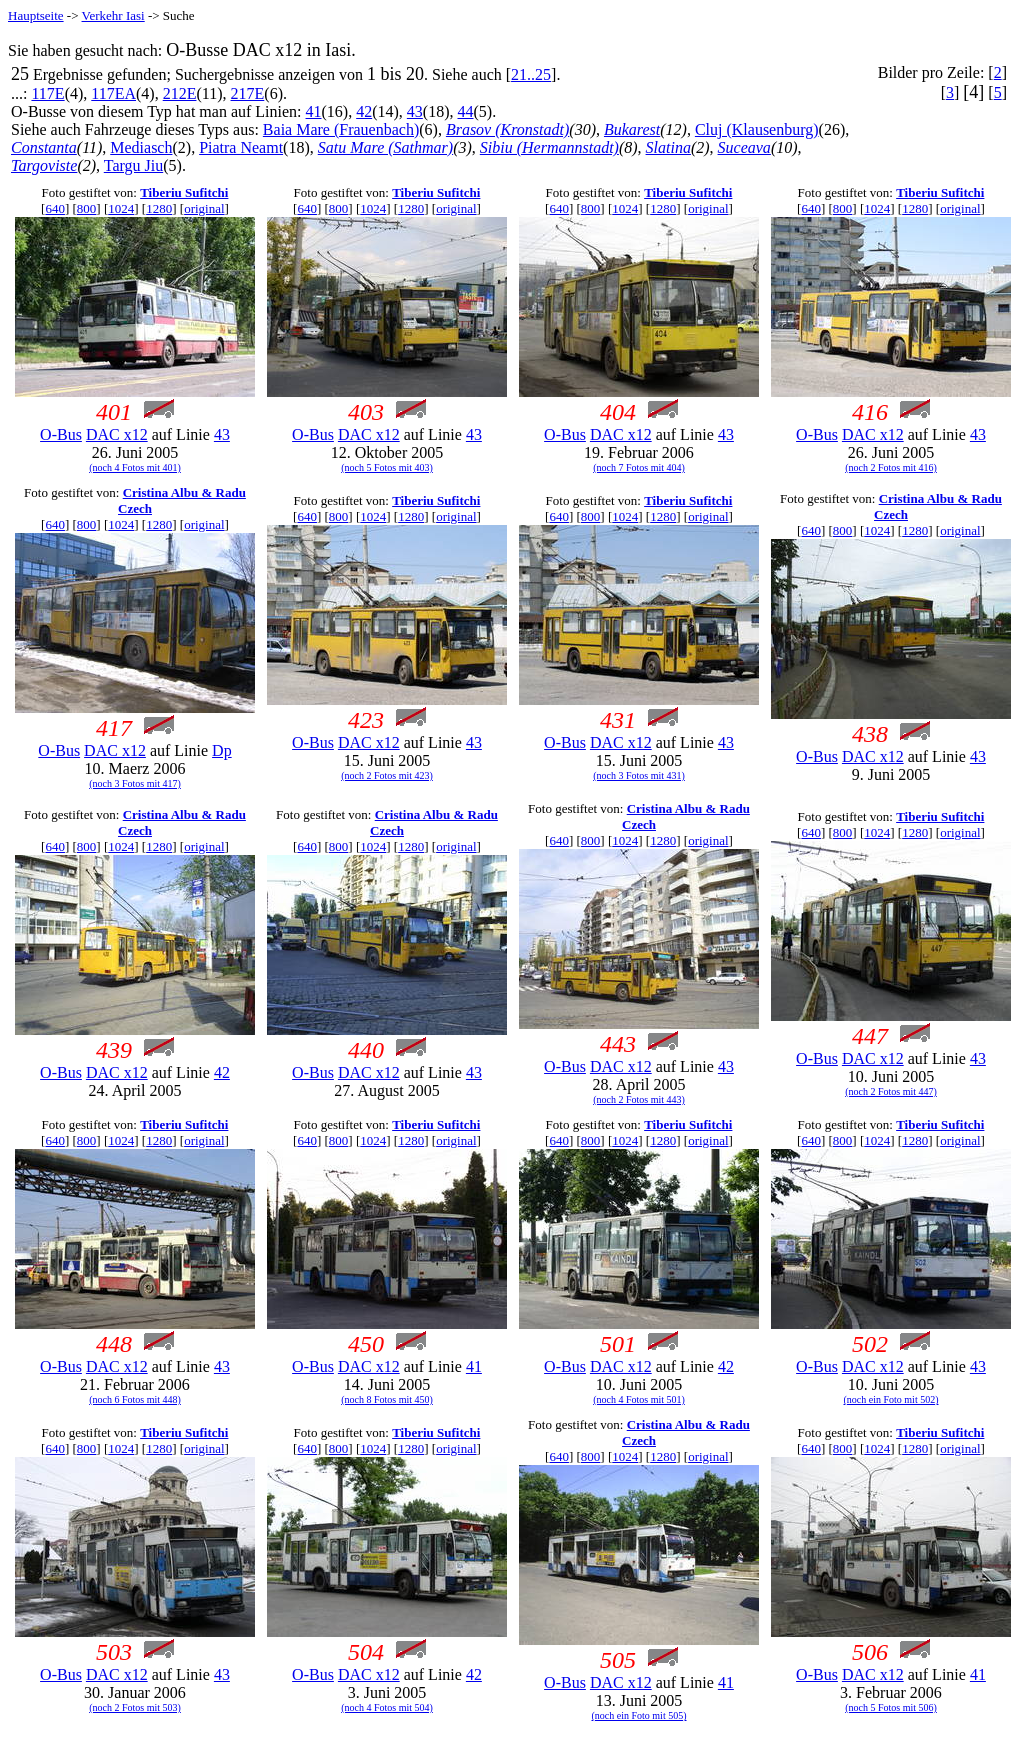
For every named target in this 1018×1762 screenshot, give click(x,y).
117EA (113, 93)
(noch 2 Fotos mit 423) (387, 775)
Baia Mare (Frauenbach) (341, 129)
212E (180, 93)
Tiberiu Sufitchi (184, 192)
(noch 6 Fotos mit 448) (135, 1399)
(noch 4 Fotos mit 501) (639, 1399)
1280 (159, 208)
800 (87, 208)
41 (314, 111)
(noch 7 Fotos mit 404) (639, 467)
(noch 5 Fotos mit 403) (387, 467)
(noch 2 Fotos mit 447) (891, 1091)
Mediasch (141, 147)
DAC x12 (117, 434)
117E (47, 93)
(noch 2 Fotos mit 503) (135, 1707)
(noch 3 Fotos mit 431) (639, 775)
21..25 (531, 74)
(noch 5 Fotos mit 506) (891, 1707)
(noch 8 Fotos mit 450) (387, 1399)
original (204, 208)
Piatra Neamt (241, 147)
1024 (121, 208)
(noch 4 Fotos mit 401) (135, 467)
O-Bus (61, 434)
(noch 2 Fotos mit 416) (891, 467)
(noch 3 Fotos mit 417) (135, 783)
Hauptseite (36, 15)
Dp (222, 750)
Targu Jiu (133, 165)
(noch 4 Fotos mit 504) (387, 1707)
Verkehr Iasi (113, 15)
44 (466, 111)
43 (415, 111)
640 (55, 208)
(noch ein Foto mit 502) (891, 1399)
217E (248, 93)
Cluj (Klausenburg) (757, 129)
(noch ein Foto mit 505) (639, 1715)
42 (364, 111)
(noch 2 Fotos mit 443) (639, 1099)
